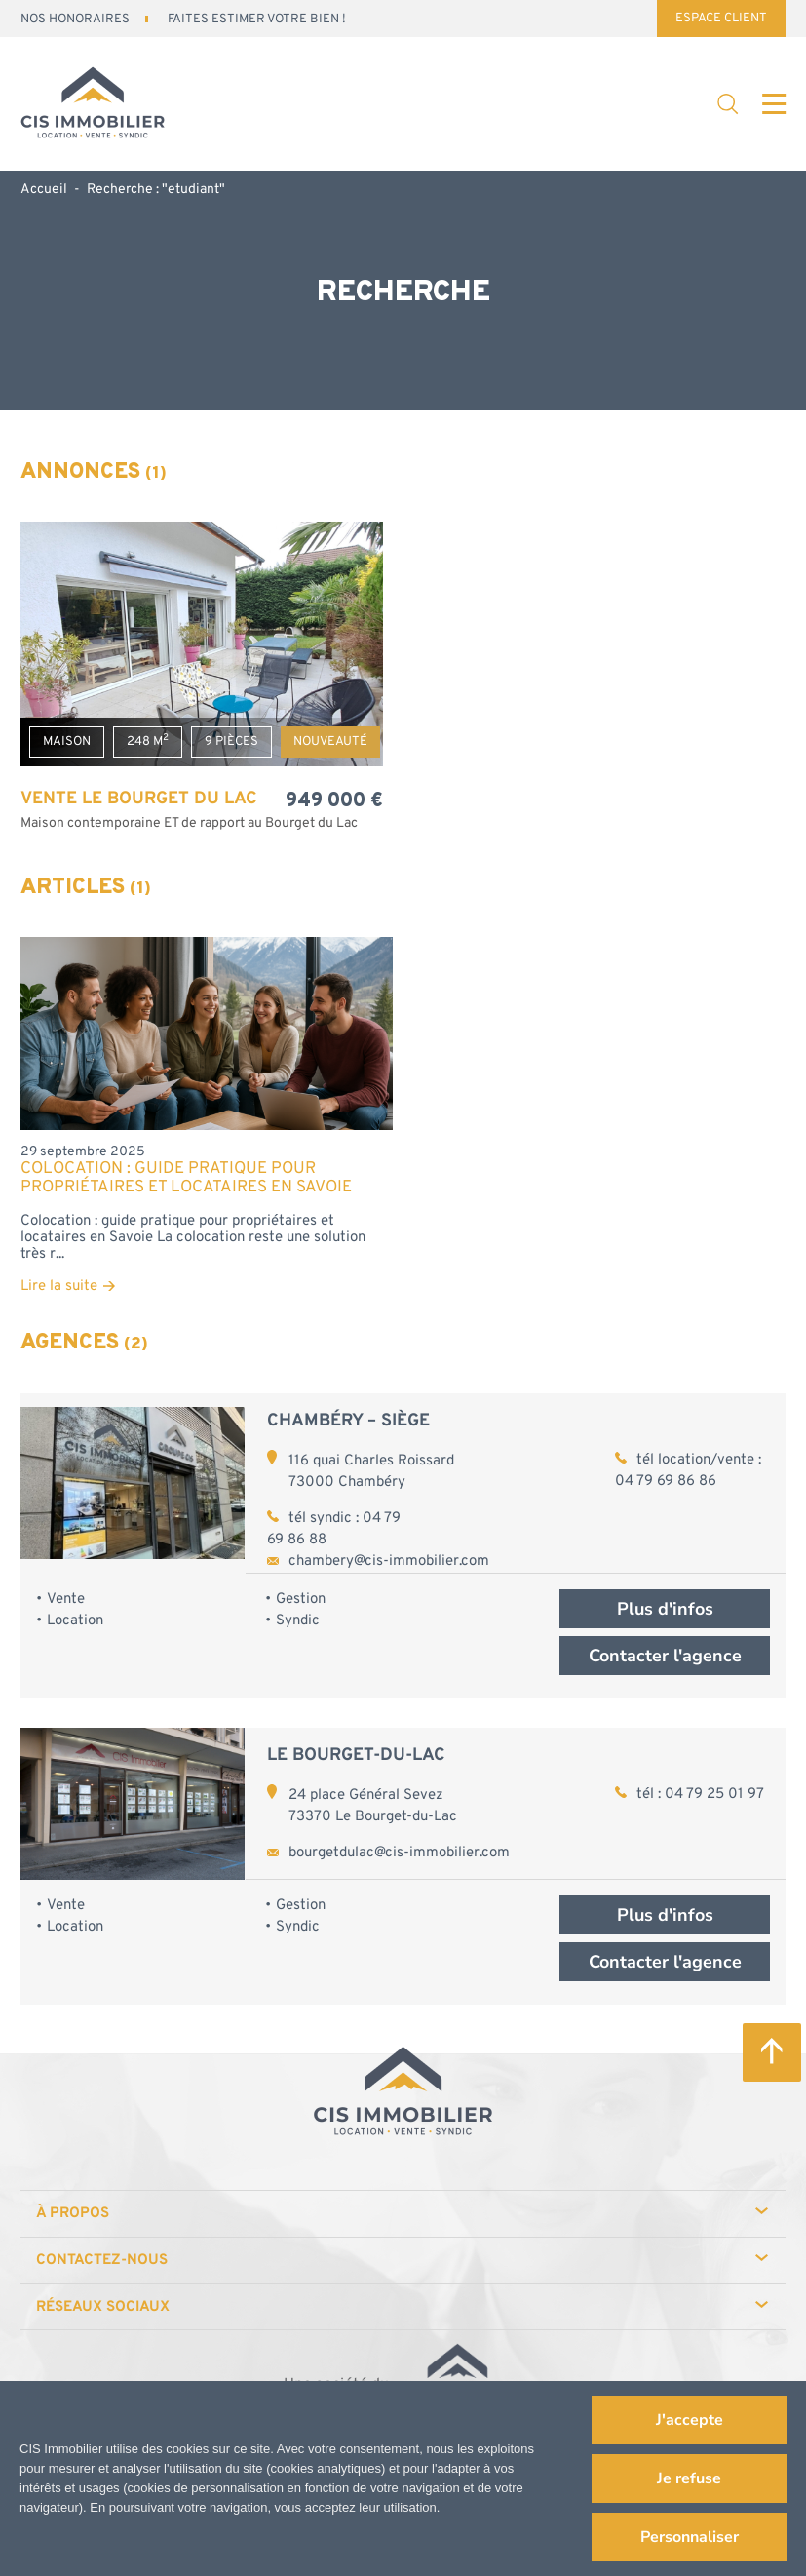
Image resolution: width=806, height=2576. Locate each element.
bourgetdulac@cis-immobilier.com (399, 1853)
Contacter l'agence (665, 1655)
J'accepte (689, 2420)
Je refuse (689, 2478)
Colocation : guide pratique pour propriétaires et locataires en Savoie (186, 1179)
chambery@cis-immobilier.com (388, 1561)
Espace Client (721, 18)
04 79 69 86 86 (665, 1481)
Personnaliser (689, 2537)
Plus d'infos (665, 1608)
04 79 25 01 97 (714, 1794)
